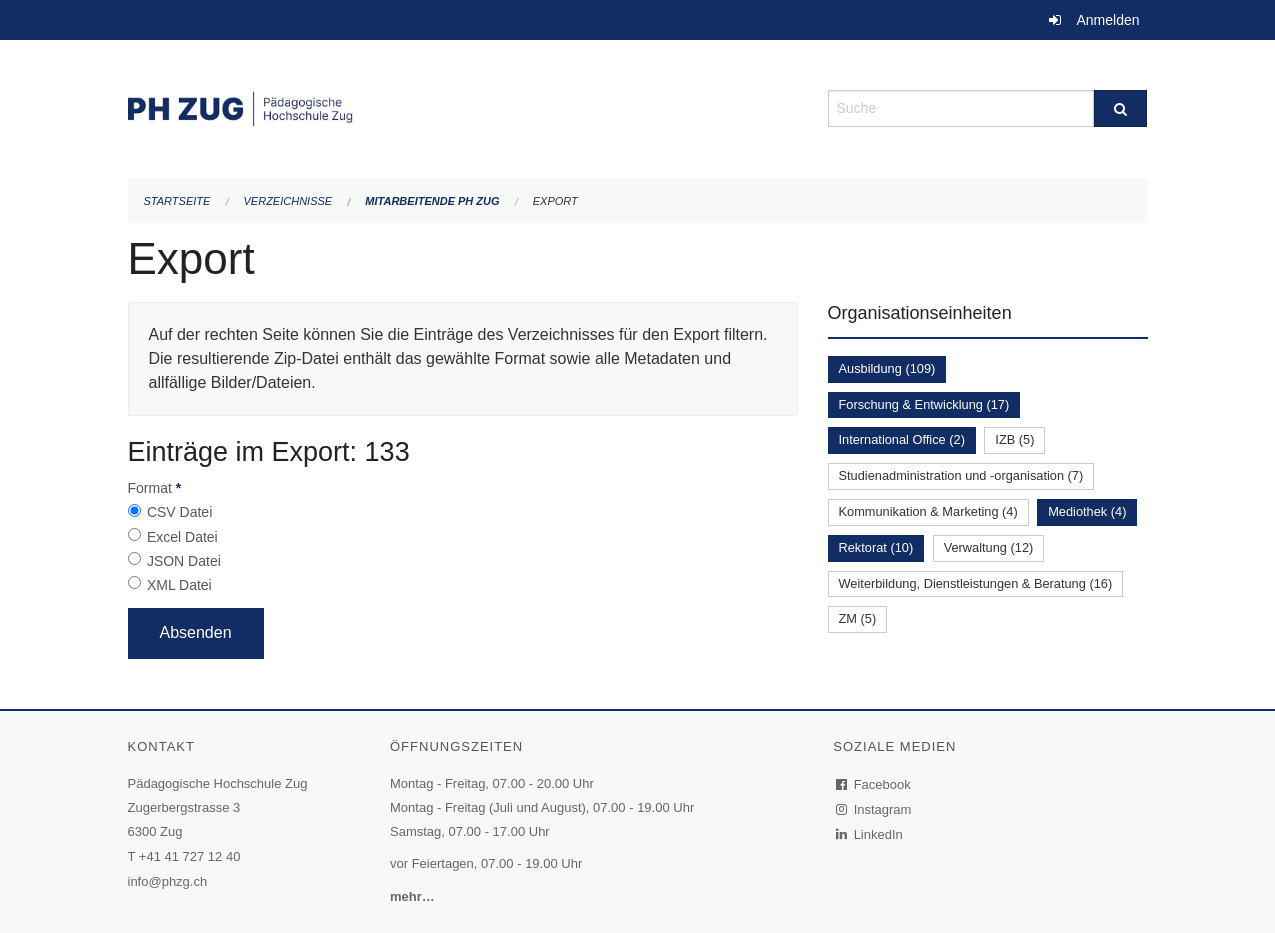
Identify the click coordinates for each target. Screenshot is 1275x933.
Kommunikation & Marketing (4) (928, 511)
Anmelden (1107, 20)
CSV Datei (179, 512)
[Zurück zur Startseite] (463, 106)
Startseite (177, 201)
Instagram (874, 809)
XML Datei (179, 585)
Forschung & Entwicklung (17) (924, 404)
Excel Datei (182, 537)
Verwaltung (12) (989, 547)
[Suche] (1120, 108)
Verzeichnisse (288, 201)
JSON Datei (184, 561)
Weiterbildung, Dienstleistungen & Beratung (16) (976, 583)
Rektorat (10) (876, 547)
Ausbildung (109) (887, 368)
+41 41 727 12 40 (190, 856)
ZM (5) (858, 618)
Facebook (874, 784)
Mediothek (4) (1087, 511)
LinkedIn (870, 834)
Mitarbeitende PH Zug (432, 201)
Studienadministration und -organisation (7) (961, 475)
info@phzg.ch (168, 881)
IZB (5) (1014, 439)
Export (555, 201)
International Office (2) (902, 439)
